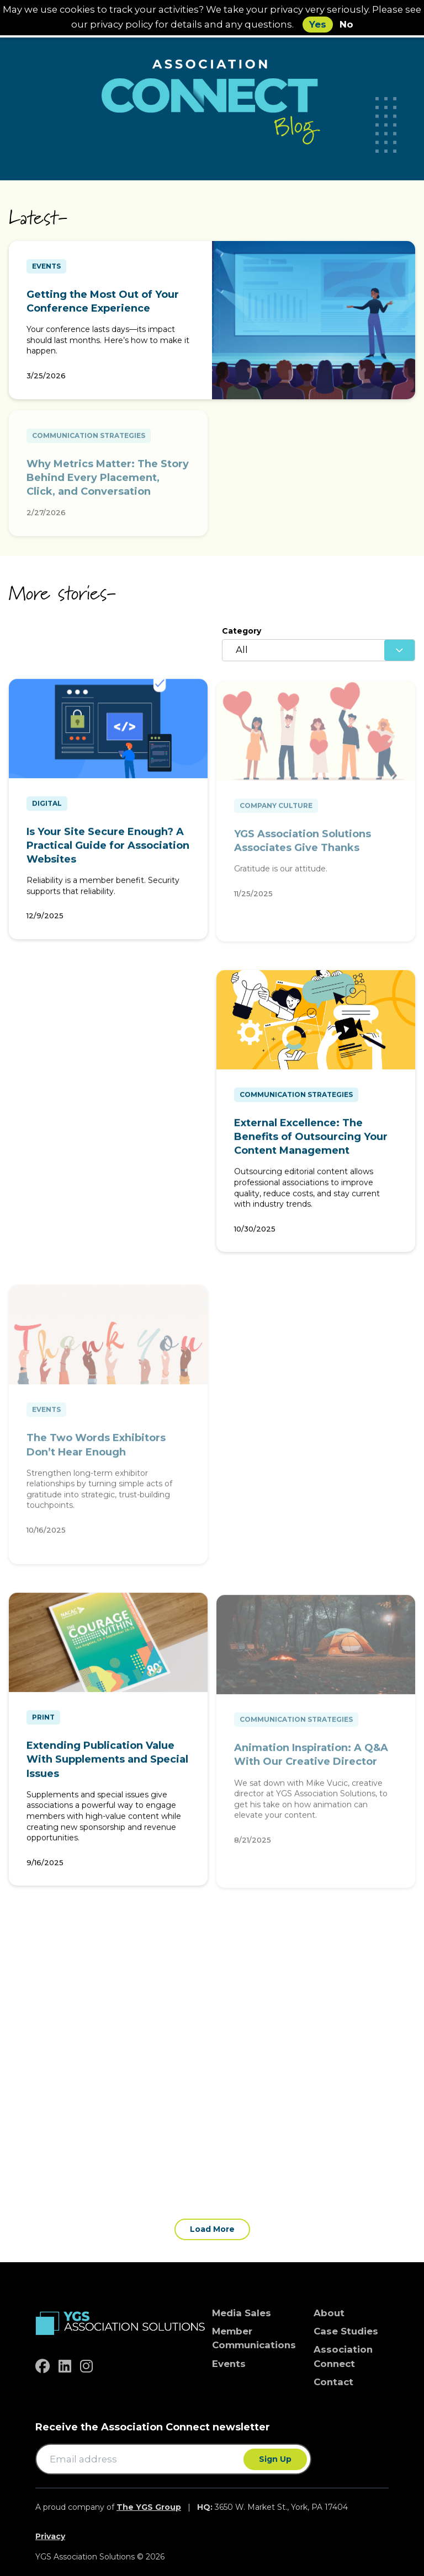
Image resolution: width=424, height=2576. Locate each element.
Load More (212, 2229)
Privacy (50, 2536)
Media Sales (241, 2312)
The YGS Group (148, 2507)
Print (43, 1722)
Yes (317, 24)
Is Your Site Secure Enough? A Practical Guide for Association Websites (107, 850)
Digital (47, 808)
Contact (333, 2381)
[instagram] (86, 2366)
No (346, 24)
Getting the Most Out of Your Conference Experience (102, 301)
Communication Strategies (296, 1099)
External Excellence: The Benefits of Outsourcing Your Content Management (311, 1141)
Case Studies (346, 2331)
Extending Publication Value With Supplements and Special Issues (107, 1764)
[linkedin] (65, 2366)
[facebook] (42, 2366)
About (329, 2312)
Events (46, 266)
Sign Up (275, 2459)
